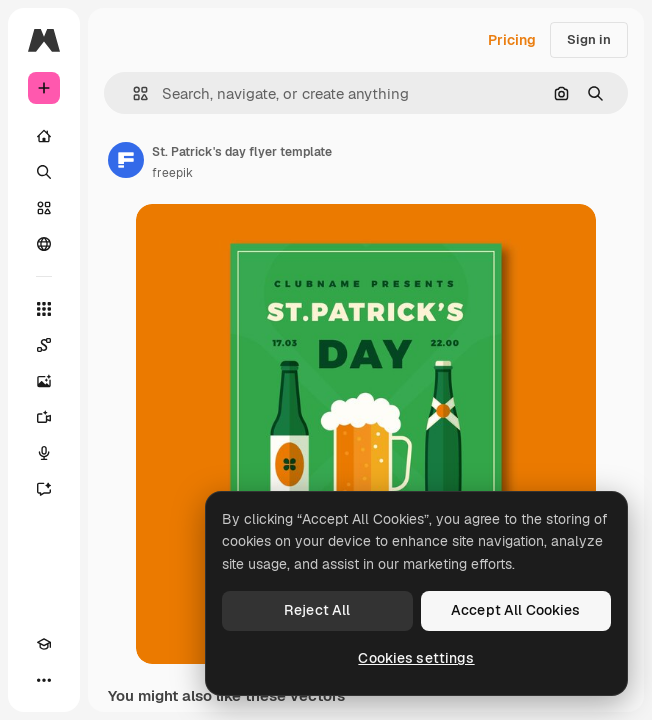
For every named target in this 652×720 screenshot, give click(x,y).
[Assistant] (44, 489)
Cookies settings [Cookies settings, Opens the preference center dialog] (416, 658)
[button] (132, 93)
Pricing (512, 40)
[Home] (44, 136)
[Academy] (44, 644)
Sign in (589, 39)
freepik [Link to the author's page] (172, 173)
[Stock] (44, 208)
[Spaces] (44, 345)
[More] (44, 680)
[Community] (44, 244)
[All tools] (44, 309)
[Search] (44, 172)
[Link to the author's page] (126, 160)
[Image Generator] (44, 381)
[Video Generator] (44, 417)
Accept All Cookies (516, 610)
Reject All (317, 610)
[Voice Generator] (44, 453)
